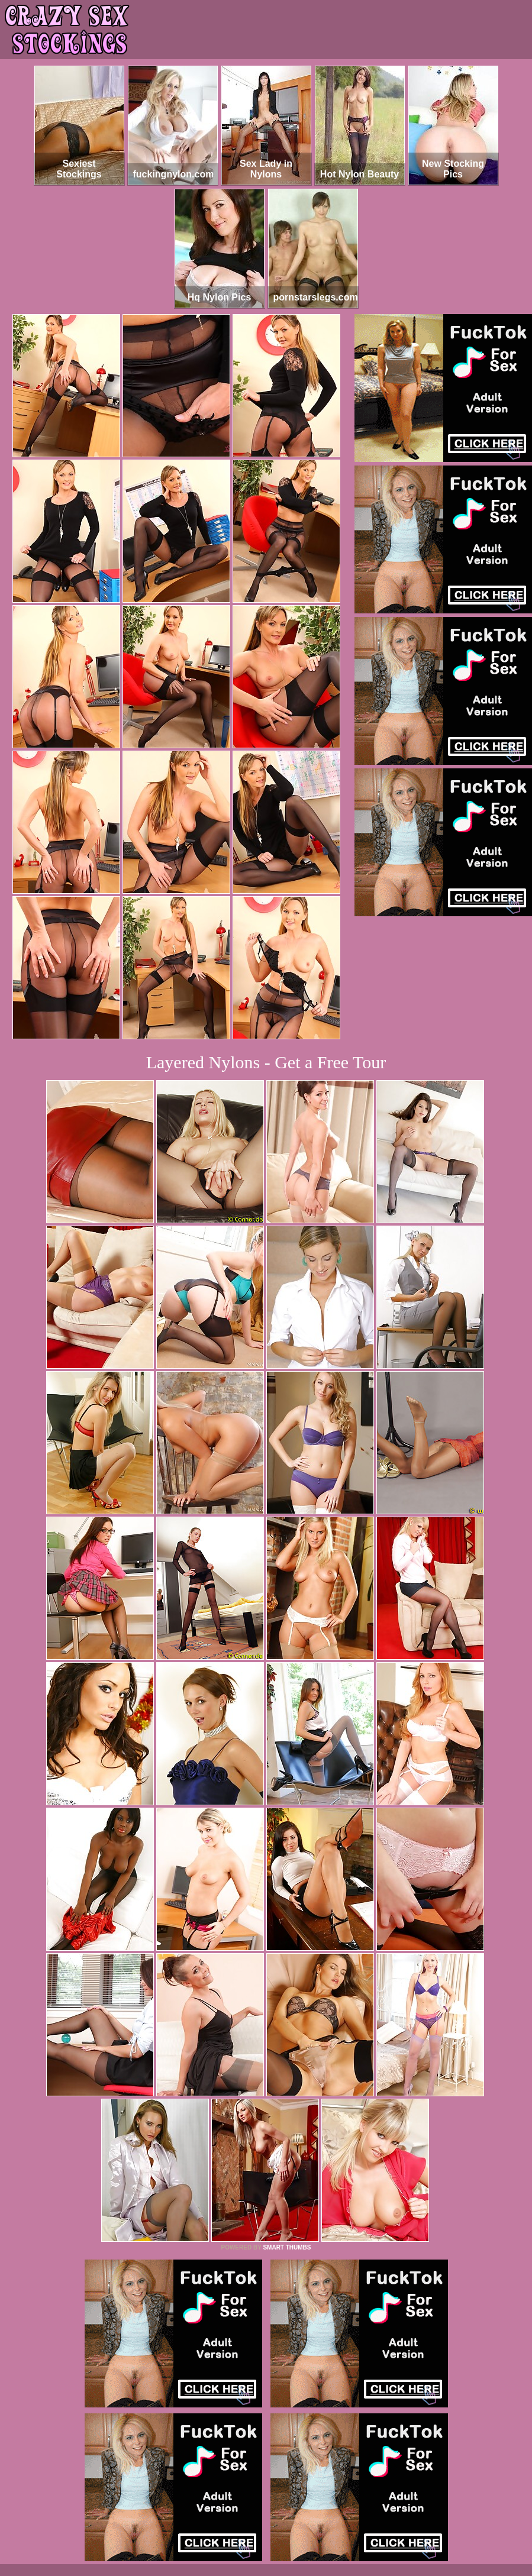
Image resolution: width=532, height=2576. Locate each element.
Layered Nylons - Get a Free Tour (266, 1062)
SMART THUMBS (287, 2247)
